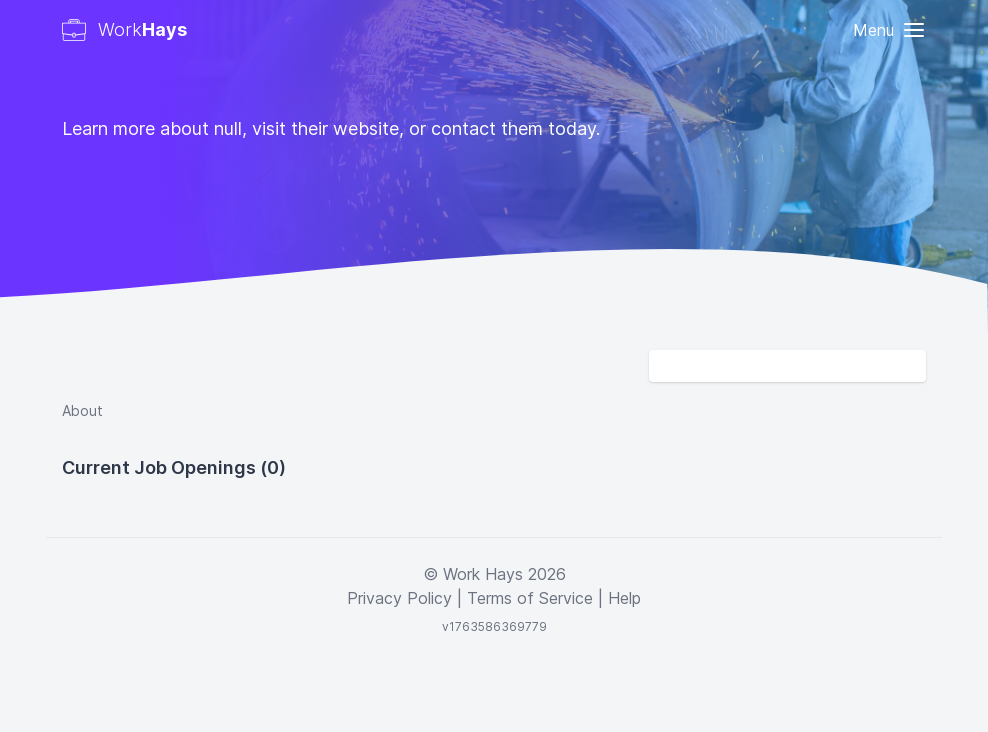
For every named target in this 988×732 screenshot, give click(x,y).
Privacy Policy (399, 598)
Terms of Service (530, 598)
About (82, 410)
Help (624, 598)
